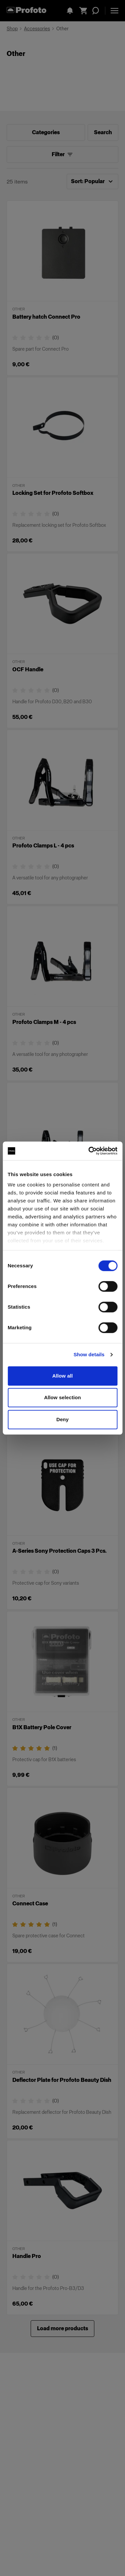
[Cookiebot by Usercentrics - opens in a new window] (89, 1150)
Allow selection (62, 1397)
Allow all (62, 1376)
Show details (89, 1354)
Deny (62, 1419)
